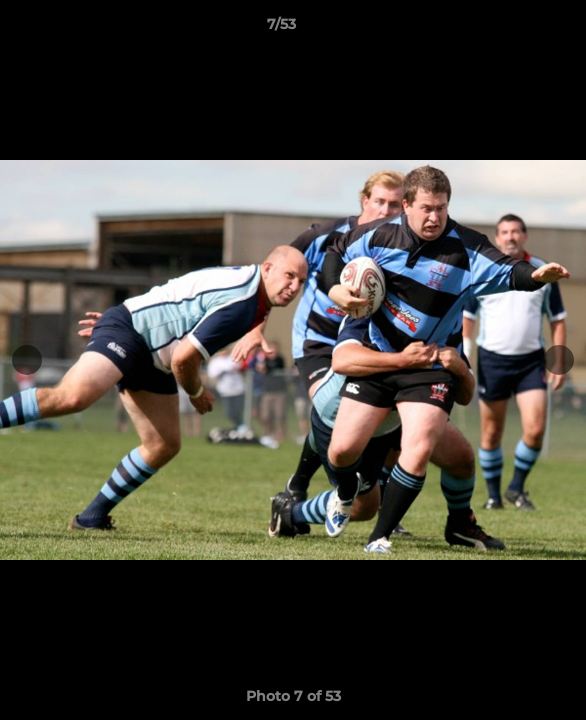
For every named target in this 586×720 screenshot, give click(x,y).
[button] (514, 29)
